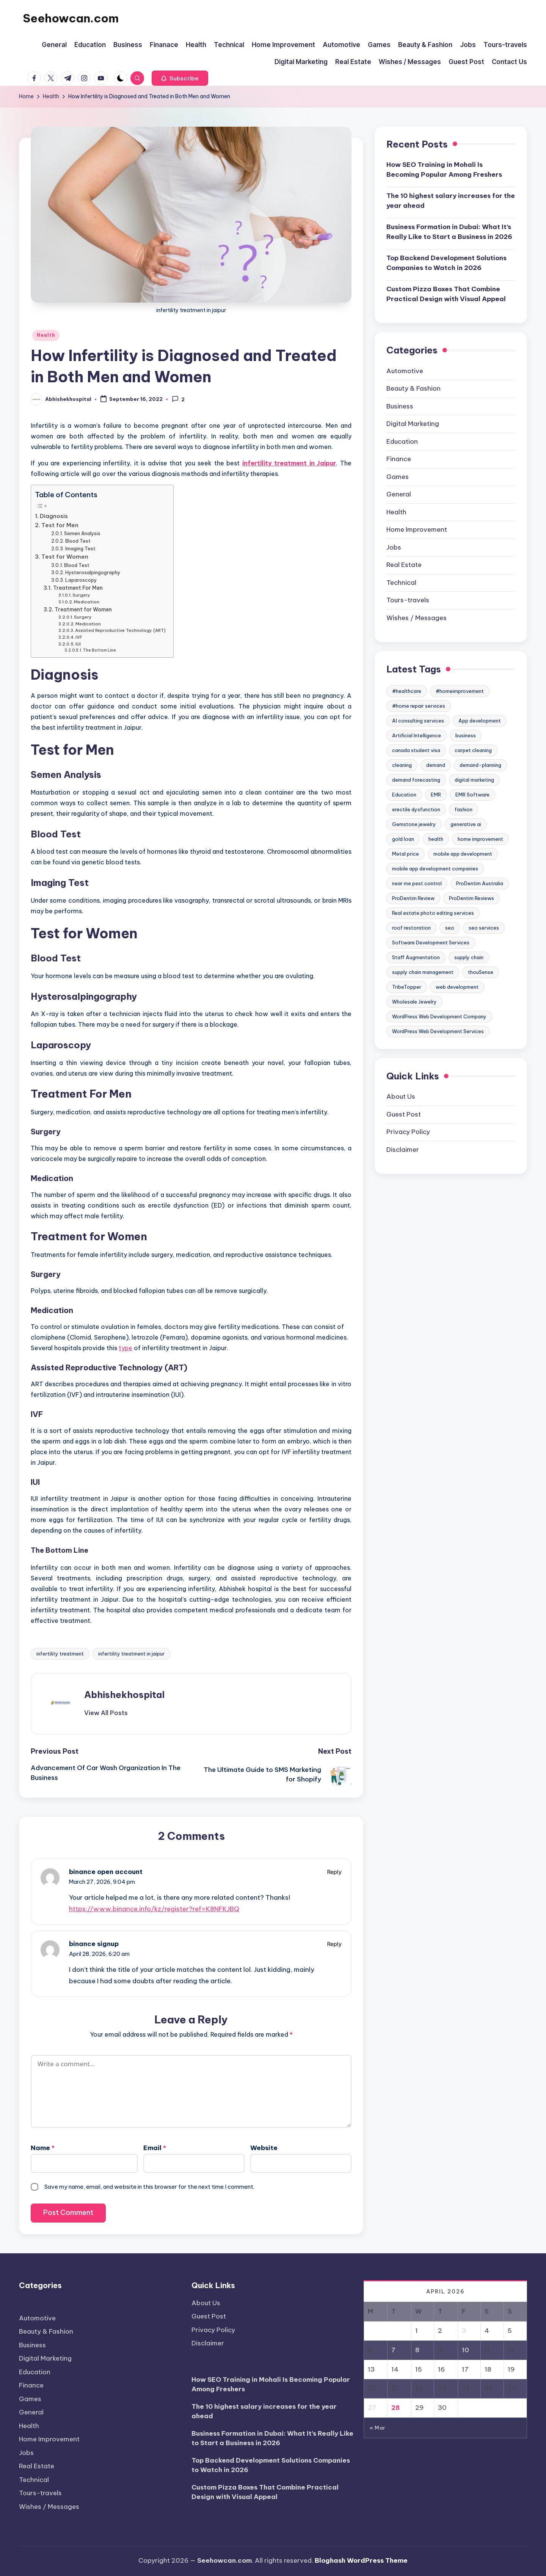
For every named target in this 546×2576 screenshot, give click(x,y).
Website (264, 2148)
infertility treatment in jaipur (131, 1654)
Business (399, 406)
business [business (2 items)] (465, 735)
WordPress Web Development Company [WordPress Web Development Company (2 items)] (439, 1016)
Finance (398, 459)
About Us (400, 1096)
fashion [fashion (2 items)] (463, 809)
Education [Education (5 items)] (404, 795)
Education (402, 441)
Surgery (81, 595)
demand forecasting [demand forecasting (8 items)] (416, 780)
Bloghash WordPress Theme (361, 2560)
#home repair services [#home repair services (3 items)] (418, 706)
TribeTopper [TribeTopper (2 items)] (406, 987)
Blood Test (78, 541)
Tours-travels (407, 600)
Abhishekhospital (124, 1694)
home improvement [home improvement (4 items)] (480, 839)
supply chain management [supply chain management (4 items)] (422, 972)
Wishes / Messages (416, 618)
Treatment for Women (83, 609)
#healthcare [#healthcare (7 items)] (406, 691)
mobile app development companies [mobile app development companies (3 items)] (435, 868)
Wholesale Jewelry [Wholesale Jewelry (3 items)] (414, 1002)
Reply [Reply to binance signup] (334, 1944)
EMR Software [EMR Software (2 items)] (472, 795)
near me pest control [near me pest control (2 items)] (417, 883)
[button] (180, 78)
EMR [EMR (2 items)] (436, 795)
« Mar (377, 2428)
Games (397, 477)
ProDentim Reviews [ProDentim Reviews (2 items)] (471, 898)
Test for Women (64, 556)
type (125, 1348)
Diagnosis (54, 516)
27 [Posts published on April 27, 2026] (372, 2407)
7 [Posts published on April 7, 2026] (393, 2350)
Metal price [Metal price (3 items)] (405, 854)
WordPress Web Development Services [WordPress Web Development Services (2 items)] (438, 1031)
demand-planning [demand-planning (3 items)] (480, 765)
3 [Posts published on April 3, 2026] (464, 2330)
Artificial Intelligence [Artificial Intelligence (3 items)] (416, 735)
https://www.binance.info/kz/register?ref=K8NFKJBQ (154, 1909)
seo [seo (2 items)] (449, 928)
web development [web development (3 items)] (457, 987)
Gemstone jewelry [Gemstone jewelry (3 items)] (414, 824)
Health (46, 335)
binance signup (94, 1944)
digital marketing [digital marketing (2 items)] (474, 780)
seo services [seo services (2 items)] (484, 928)
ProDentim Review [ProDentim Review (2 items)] (413, 898)
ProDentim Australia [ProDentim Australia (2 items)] (479, 883)
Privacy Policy (408, 1132)
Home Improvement (416, 529)
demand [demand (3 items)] (435, 765)
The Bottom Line (99, 650)
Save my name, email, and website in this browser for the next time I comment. (149, 2186)
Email (154, 2148)
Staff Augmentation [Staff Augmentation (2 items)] (416, 957)
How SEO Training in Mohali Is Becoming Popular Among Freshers (444, 169)
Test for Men (59, 525)
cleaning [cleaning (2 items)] (402, 765)
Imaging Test (80, 548)
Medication (86, 602)
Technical (401, 582)
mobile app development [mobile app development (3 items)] (462, 854)
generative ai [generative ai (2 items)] (465, 824)
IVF (78, 637)
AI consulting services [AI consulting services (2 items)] (418, 721)
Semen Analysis (82, 533)
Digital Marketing (412, 423)
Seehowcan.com (71, 18)
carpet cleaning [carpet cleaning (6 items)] (473, 750)
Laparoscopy (81, 580)
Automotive (404, 371)
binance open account (106, 1872)
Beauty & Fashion (413, 388)
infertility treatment (60, 1654)
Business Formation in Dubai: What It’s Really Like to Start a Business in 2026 (449, 232)
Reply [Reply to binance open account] (334, 1871)
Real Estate (404, 565)
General (398, 494)
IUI (78, 644)
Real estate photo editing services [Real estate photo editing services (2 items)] (433, 913)
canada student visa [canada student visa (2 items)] (416, 750)
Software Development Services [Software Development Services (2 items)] (430, 942)
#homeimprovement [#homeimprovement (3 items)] (460, 691)
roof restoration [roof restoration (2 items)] (411, 928)
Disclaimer (402, 1149)
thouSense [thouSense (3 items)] (480, 972)
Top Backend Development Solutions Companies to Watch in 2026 (446, 263)
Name (43, 2148)
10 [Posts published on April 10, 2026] (465, 2350)
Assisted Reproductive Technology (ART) (120, 630)
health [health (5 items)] (435, 839)
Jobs (393, 547)
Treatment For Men (78, 587)
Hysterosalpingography (92, 572)
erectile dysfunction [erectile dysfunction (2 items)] (416, 809)
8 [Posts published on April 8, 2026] (417, 2350)
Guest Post (403, 1114)
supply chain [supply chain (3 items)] (468, 957)
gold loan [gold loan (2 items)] (403, 839)
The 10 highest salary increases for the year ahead (450, 201)
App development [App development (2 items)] (479, 721)
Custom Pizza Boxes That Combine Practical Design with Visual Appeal (446, 294)
